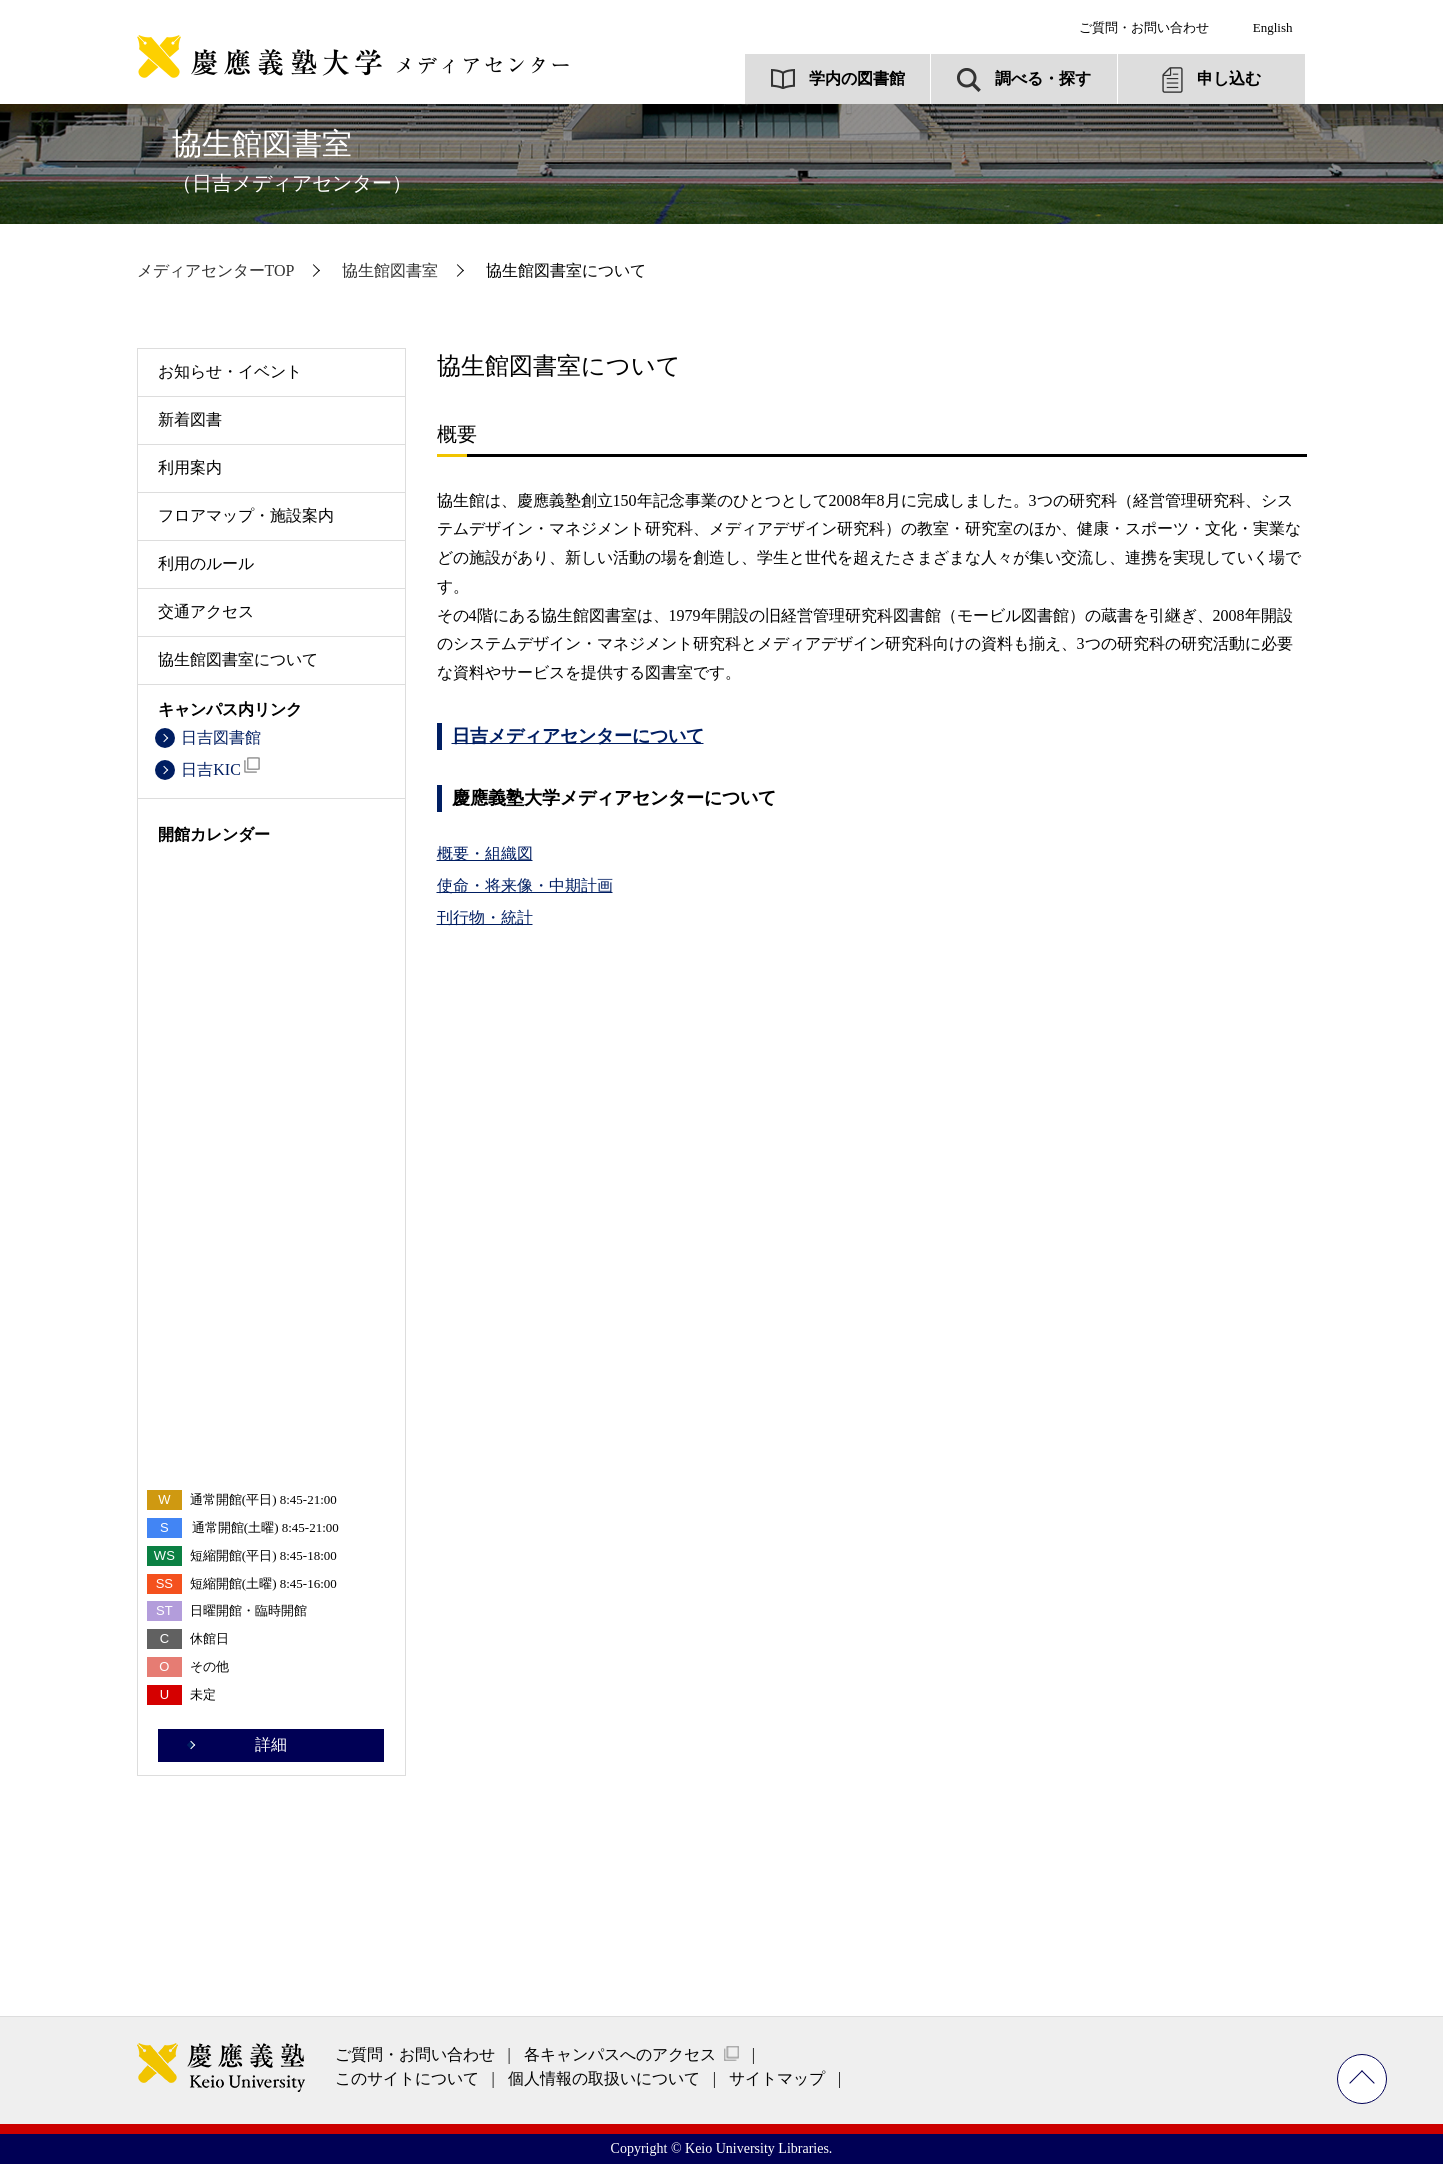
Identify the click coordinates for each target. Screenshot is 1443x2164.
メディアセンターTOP (216, 270)
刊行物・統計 (485, 917)
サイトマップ (777, 2078)
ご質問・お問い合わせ (1144, 27)
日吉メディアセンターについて (578, 736)
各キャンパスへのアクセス (620, 2054)
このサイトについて (407, 2078)
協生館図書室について (238, 659)
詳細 (271, 1744)
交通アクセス (206, 611)
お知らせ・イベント (230, 371)
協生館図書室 (292, 160)
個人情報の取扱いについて (604, 2078)
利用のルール (206, 563)
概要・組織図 (485, 853)
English (1273, 27)
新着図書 (190, 419)
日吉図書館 (221, 737)
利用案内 (190, 467)
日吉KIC (220, 767)
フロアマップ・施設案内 (246, 515)
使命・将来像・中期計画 (525, 885)
